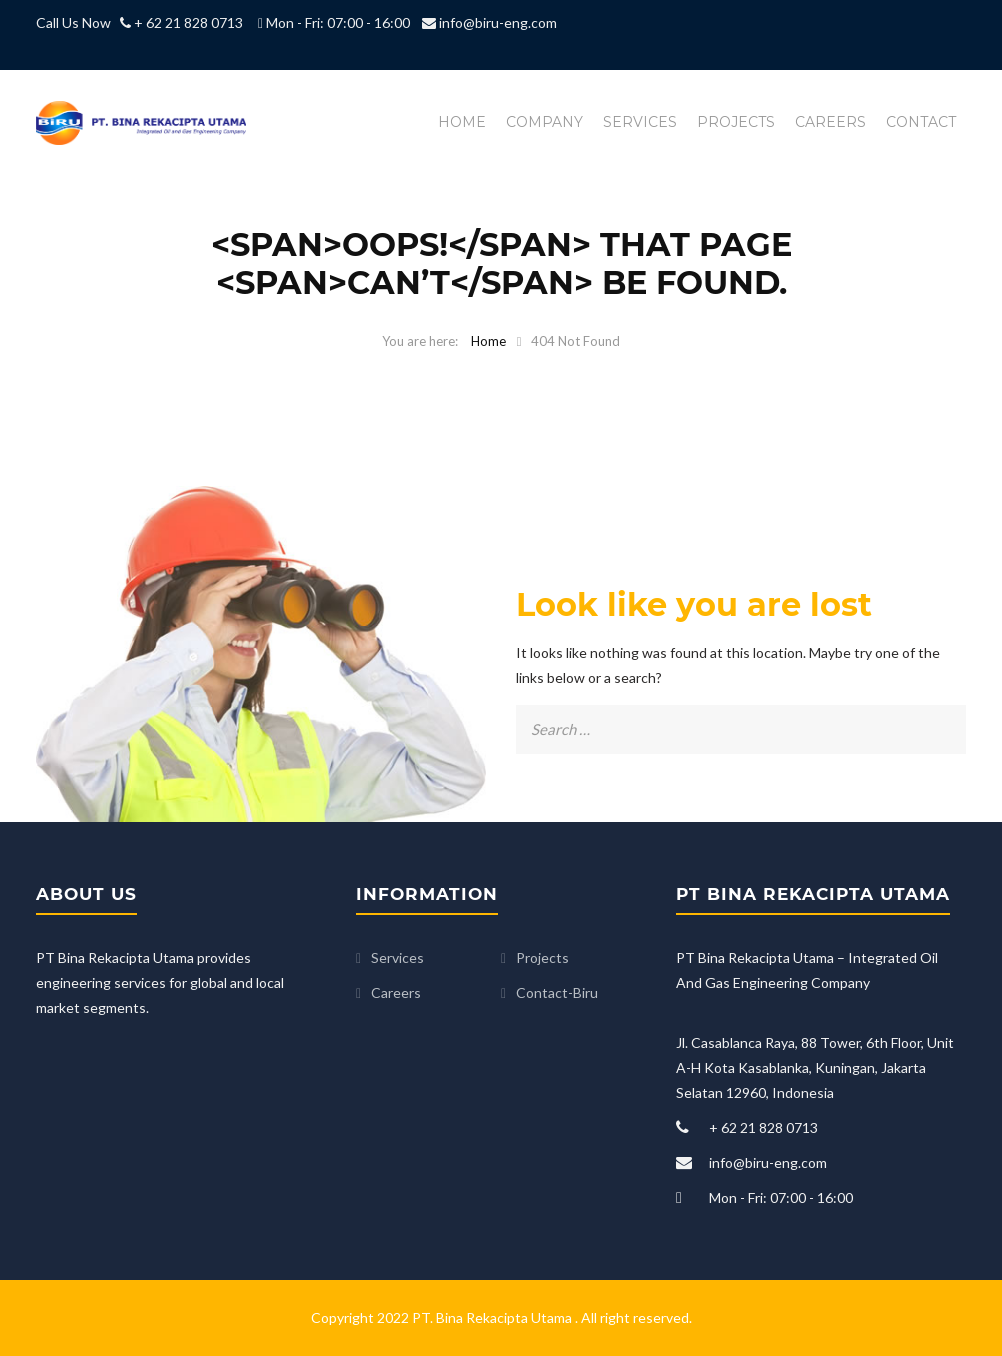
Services (640, 122)
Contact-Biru (557, 992)
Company (544, 122)
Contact (921, 122)
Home (462, 122)
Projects (736, 122)
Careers (830, 122)
